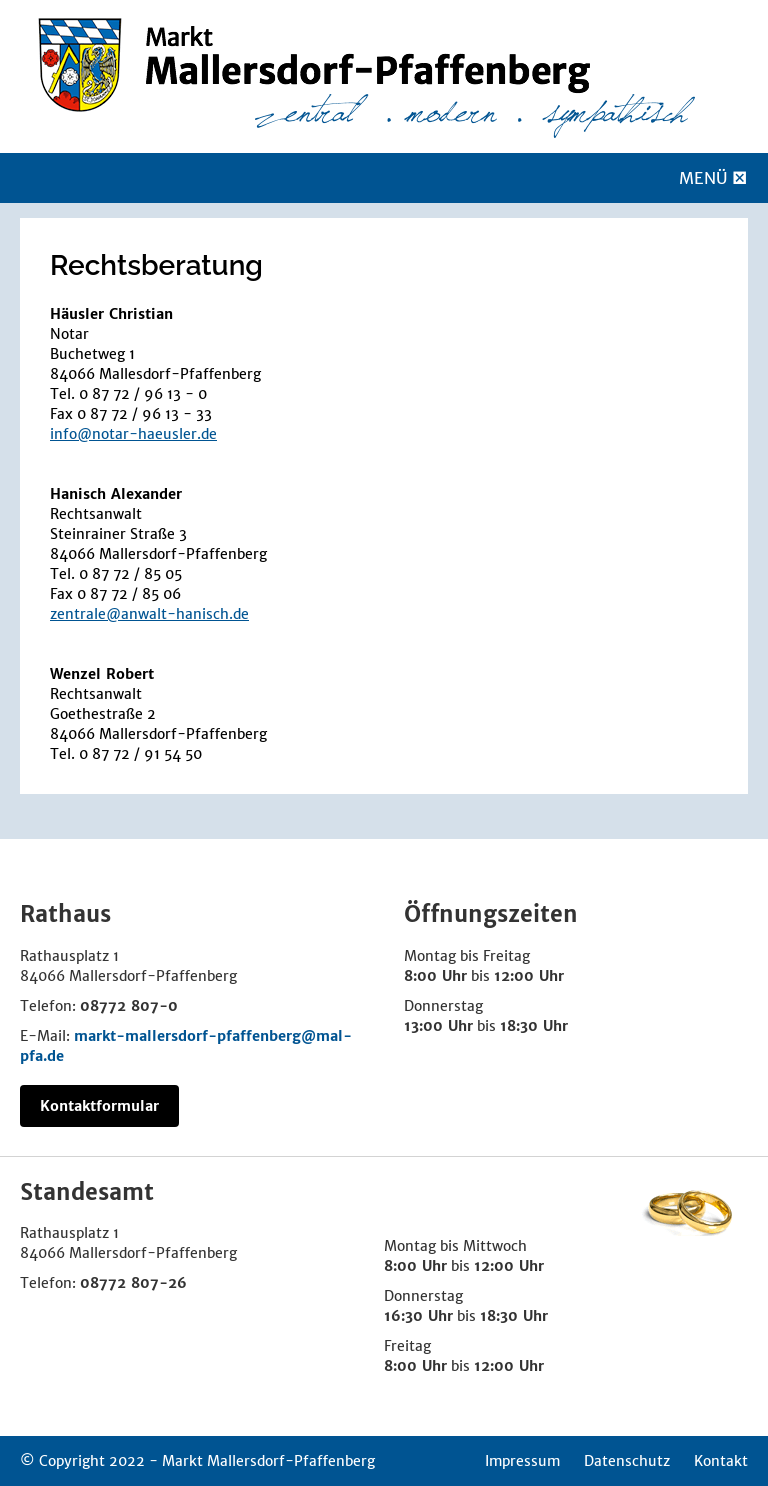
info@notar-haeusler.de (133, 434)
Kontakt (721, 1461)
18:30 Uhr (534, 1026)
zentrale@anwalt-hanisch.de (149, 614)
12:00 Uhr (529, 976)
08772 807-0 (129, 1006)
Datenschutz (627, 1461)
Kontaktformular (99, 1106)
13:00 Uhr (438, 1026)
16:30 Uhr (418, 1316)
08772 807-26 (133, 1283)
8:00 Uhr (435, 976)
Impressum (522, 1461)
